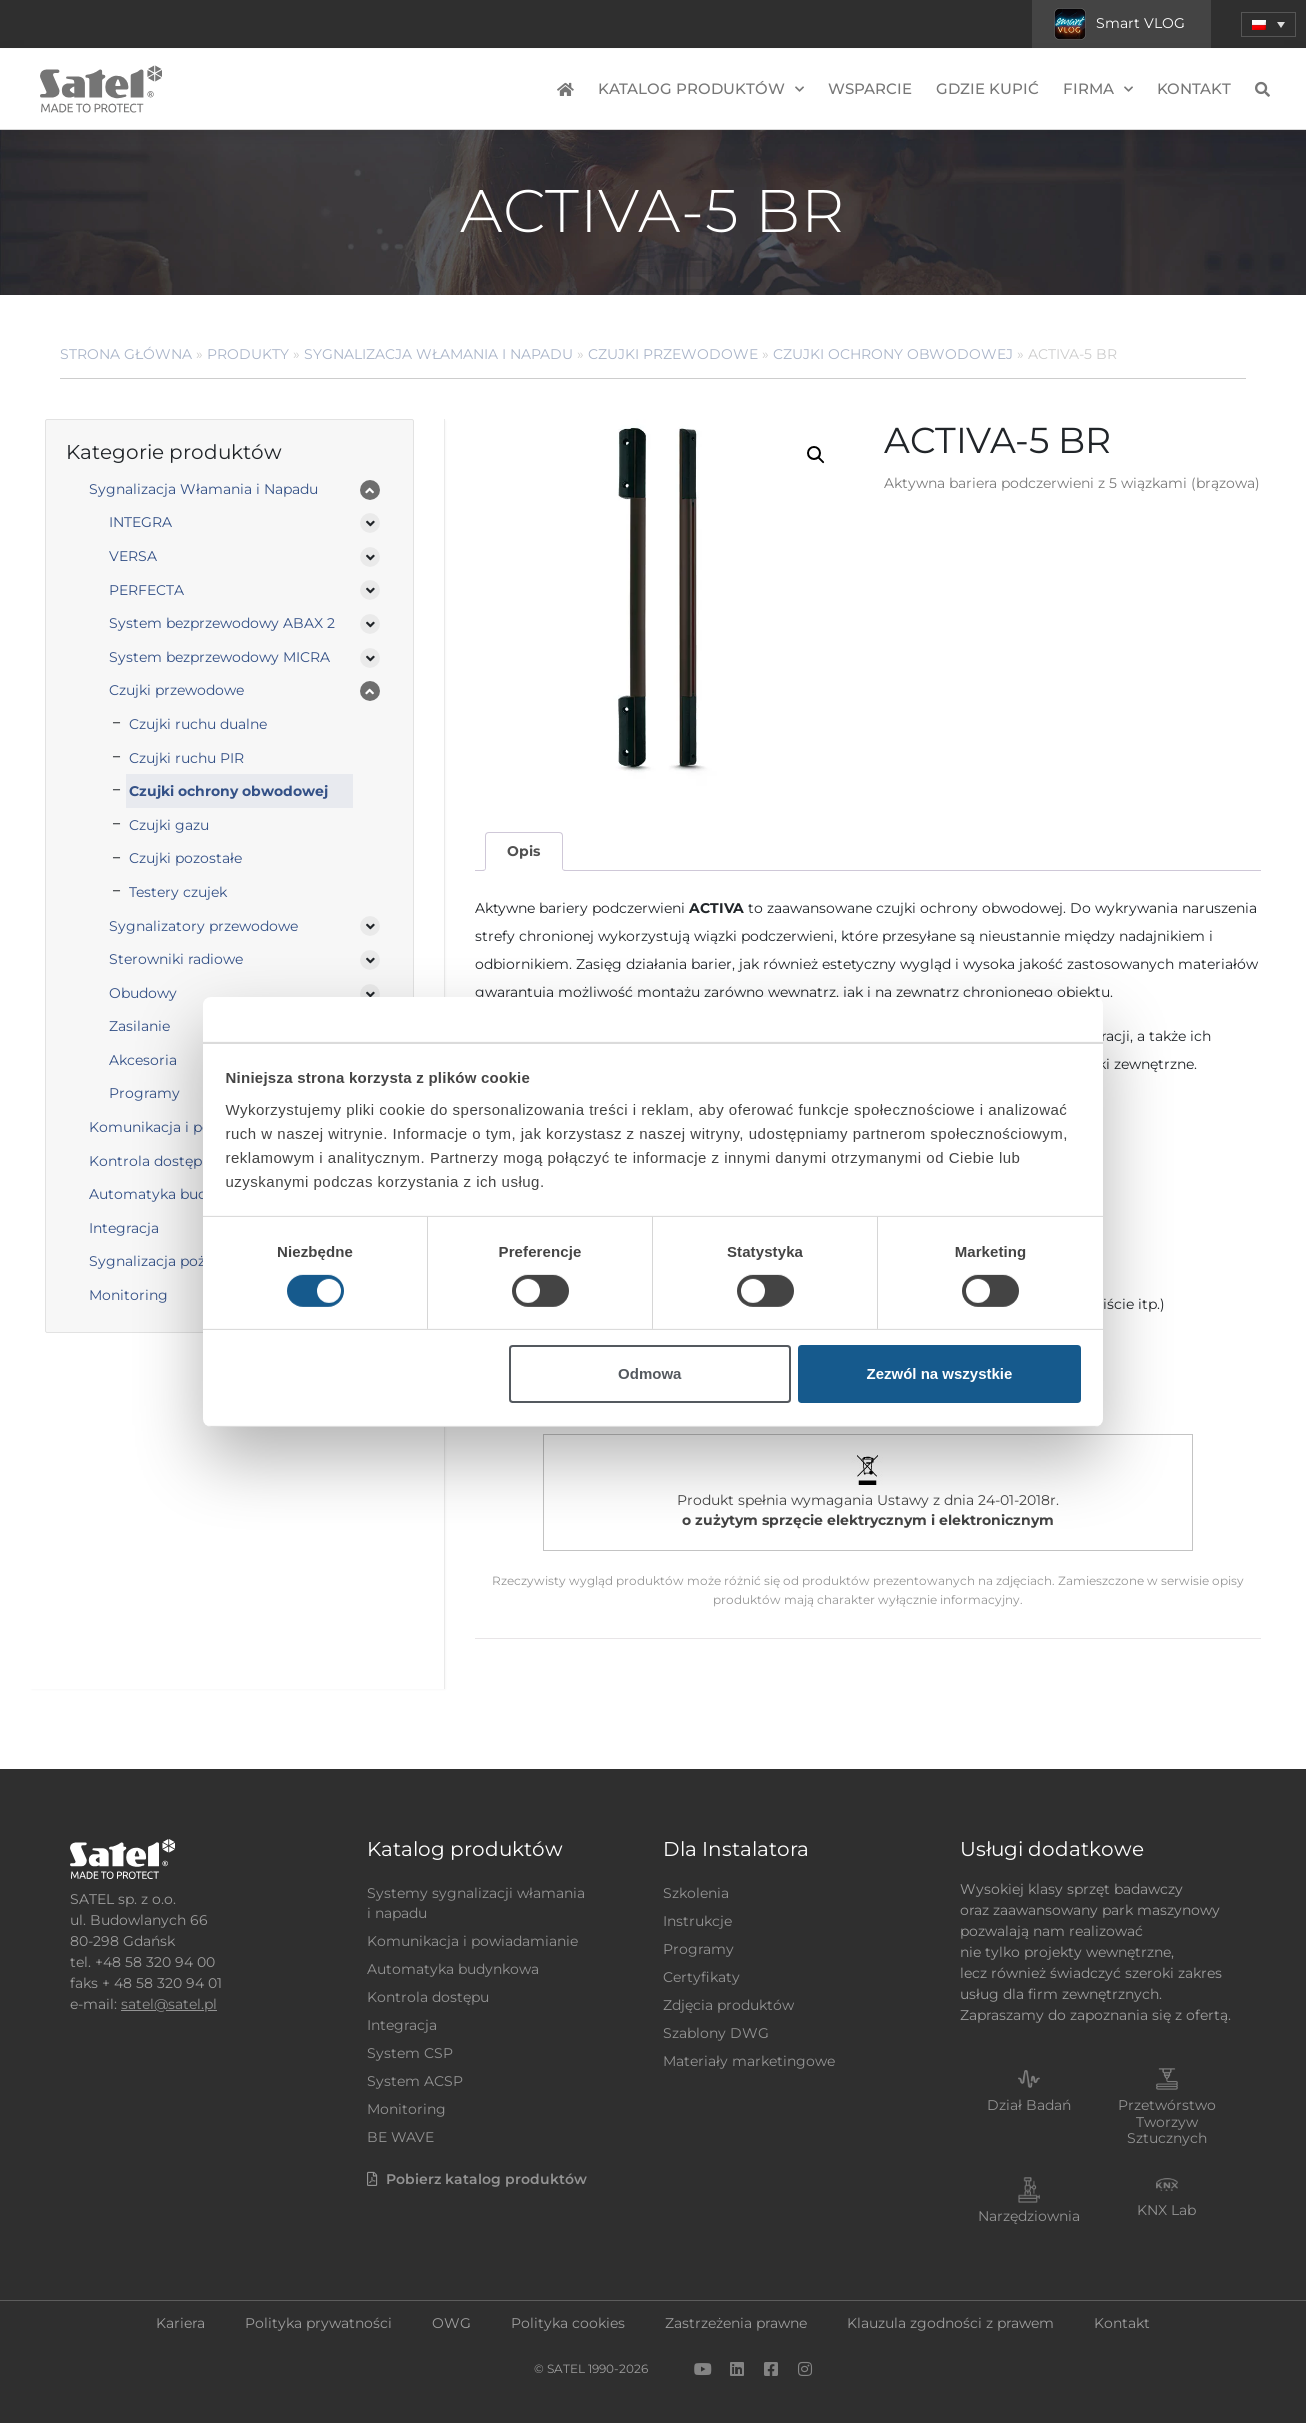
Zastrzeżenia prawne (736, 2323)
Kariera (180, 2323)
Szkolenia (696, 1893)
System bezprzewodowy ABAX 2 (222, 623)
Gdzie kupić (987, 88)
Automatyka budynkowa (453, 1969)
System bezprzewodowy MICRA (219, 657)
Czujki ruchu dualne (198, 724)
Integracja (402, 2025)
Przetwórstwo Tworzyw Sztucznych (1167, 2122)
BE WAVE (400, 2137)
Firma (1098, 89)
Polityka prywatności (318, 2323)
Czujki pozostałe (185, 858)
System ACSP (415, 2081)
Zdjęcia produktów (728, 2005)
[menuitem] (1268, 24)
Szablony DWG (716, 2033)
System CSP (410, 2053)
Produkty (248, 354)
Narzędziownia (1029, 2216)
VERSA (133, 556)
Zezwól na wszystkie (939, 1373)
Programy (698, 1949)
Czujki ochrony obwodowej (893, 354)
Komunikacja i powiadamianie (472, 1941)
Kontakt (1194, 88)
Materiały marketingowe (749, 2061)
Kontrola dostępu (428, 1997)
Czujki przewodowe (673, 354)
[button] (816, 455)
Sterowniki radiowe (176, 959)
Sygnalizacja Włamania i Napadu (438, 354)
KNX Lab (1166, 2210)
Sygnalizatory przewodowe (203, 926)
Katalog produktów (701, 89)
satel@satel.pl (169, 2004)
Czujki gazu (169, 825)
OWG (451, 2323)
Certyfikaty (701, 1977)
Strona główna (126, 354)
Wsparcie (870, 88)
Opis (523, 851)
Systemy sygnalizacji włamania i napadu (476, 1903)
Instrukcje (697, 1921)
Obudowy (143, 993)
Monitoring (406, 2109)
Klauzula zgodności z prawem (950, 2323)
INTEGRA (140, 522)
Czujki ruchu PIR (186, 758)
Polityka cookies (568, 2323)
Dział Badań (1029, 2105)
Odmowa (649, 1373)
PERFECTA (146, 590)
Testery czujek (178, 892)
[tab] (524, 851)
